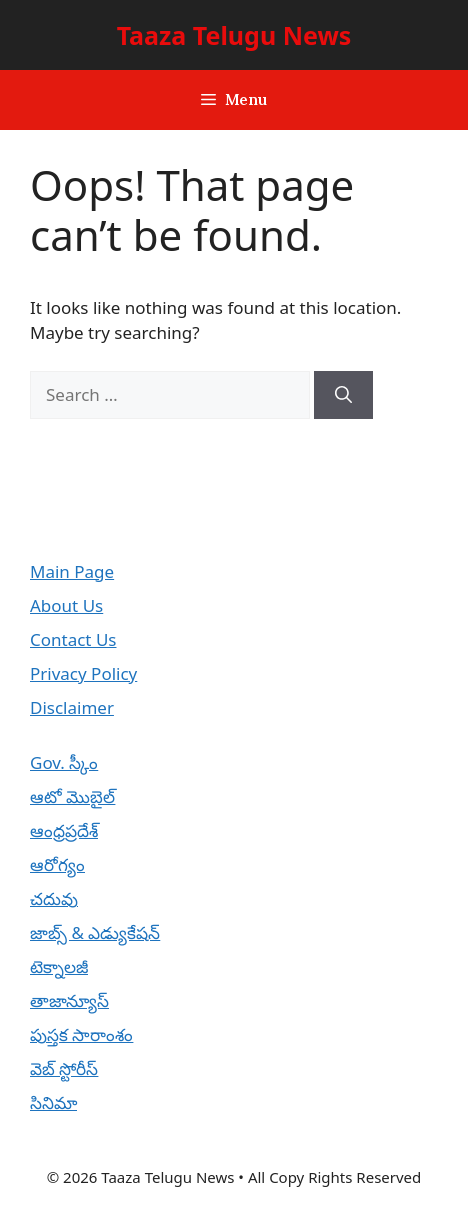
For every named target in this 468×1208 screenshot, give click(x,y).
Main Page (72, 571)
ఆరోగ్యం (57, 864)
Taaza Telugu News (234, 35)
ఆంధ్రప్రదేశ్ (64, 830)
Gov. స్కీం (64, 762)
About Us (66, 605)
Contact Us (73, 639)
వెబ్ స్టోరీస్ (64, 1068)
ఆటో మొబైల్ (72, 796)
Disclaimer (72, 707)
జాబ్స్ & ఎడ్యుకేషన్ (95, 932)
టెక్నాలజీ (59, 966)
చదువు (54, 898)
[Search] (343, 395)
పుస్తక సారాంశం (81, 1034)
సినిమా (53, 1102)
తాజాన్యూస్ (69, 1000)
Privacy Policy (83, 673)
